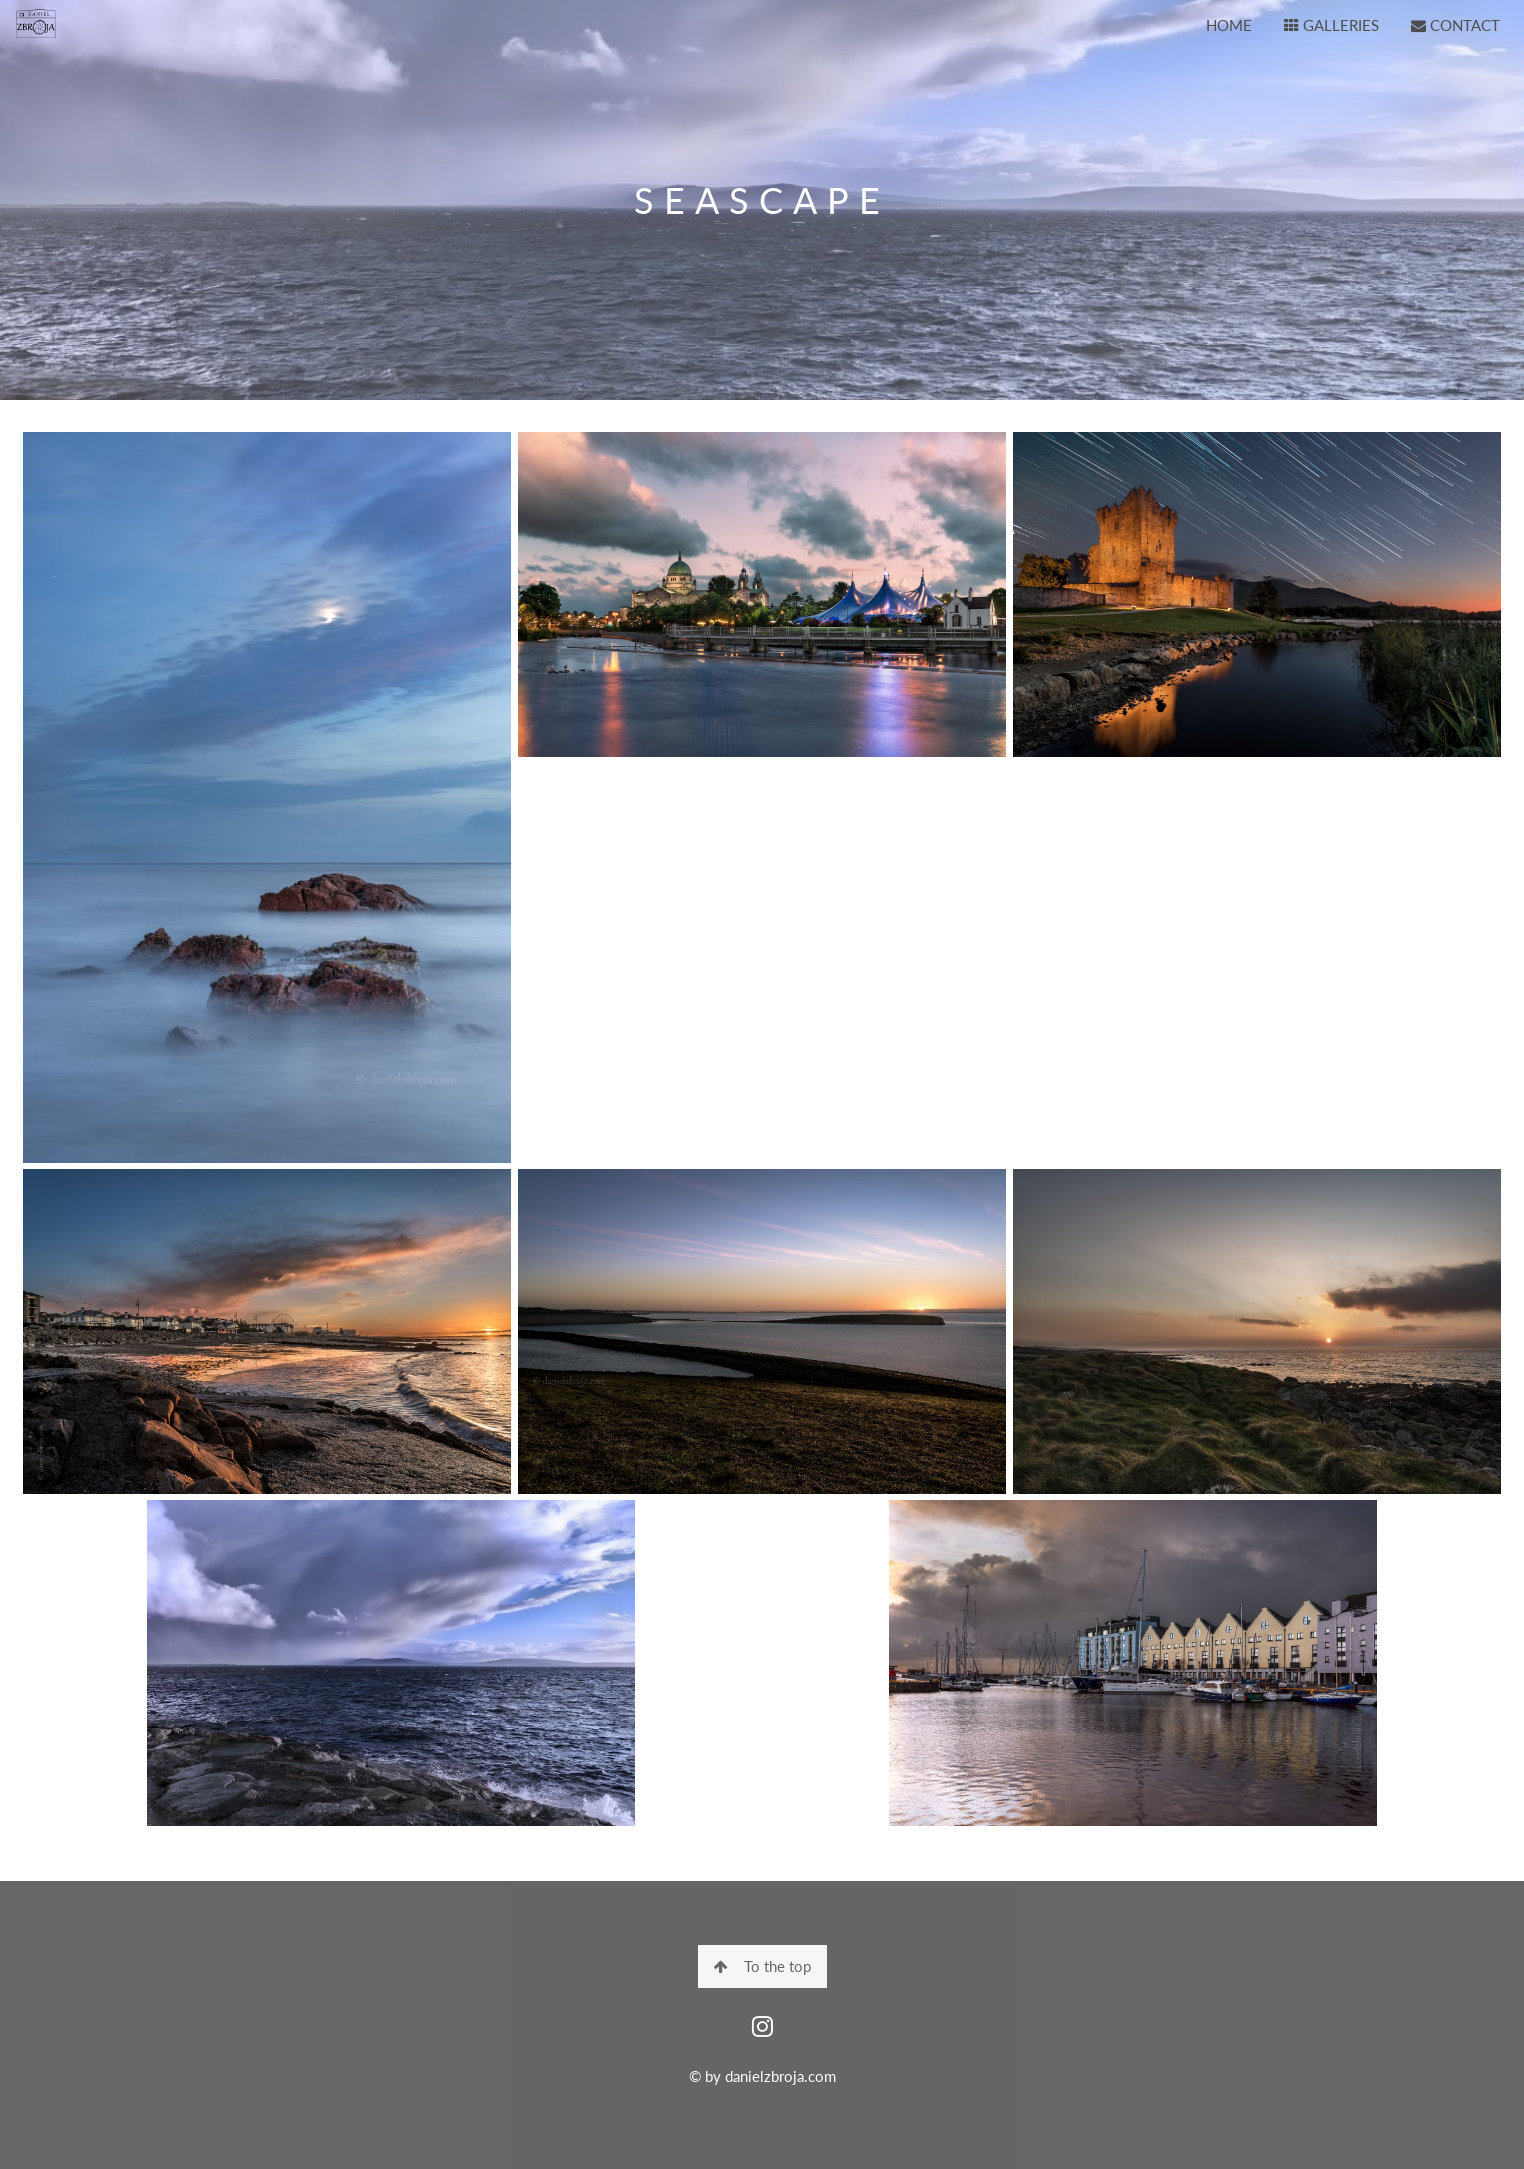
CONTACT (1455, 25)
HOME (1229, 25)
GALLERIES (1331, 25)
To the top (762, 1966)
